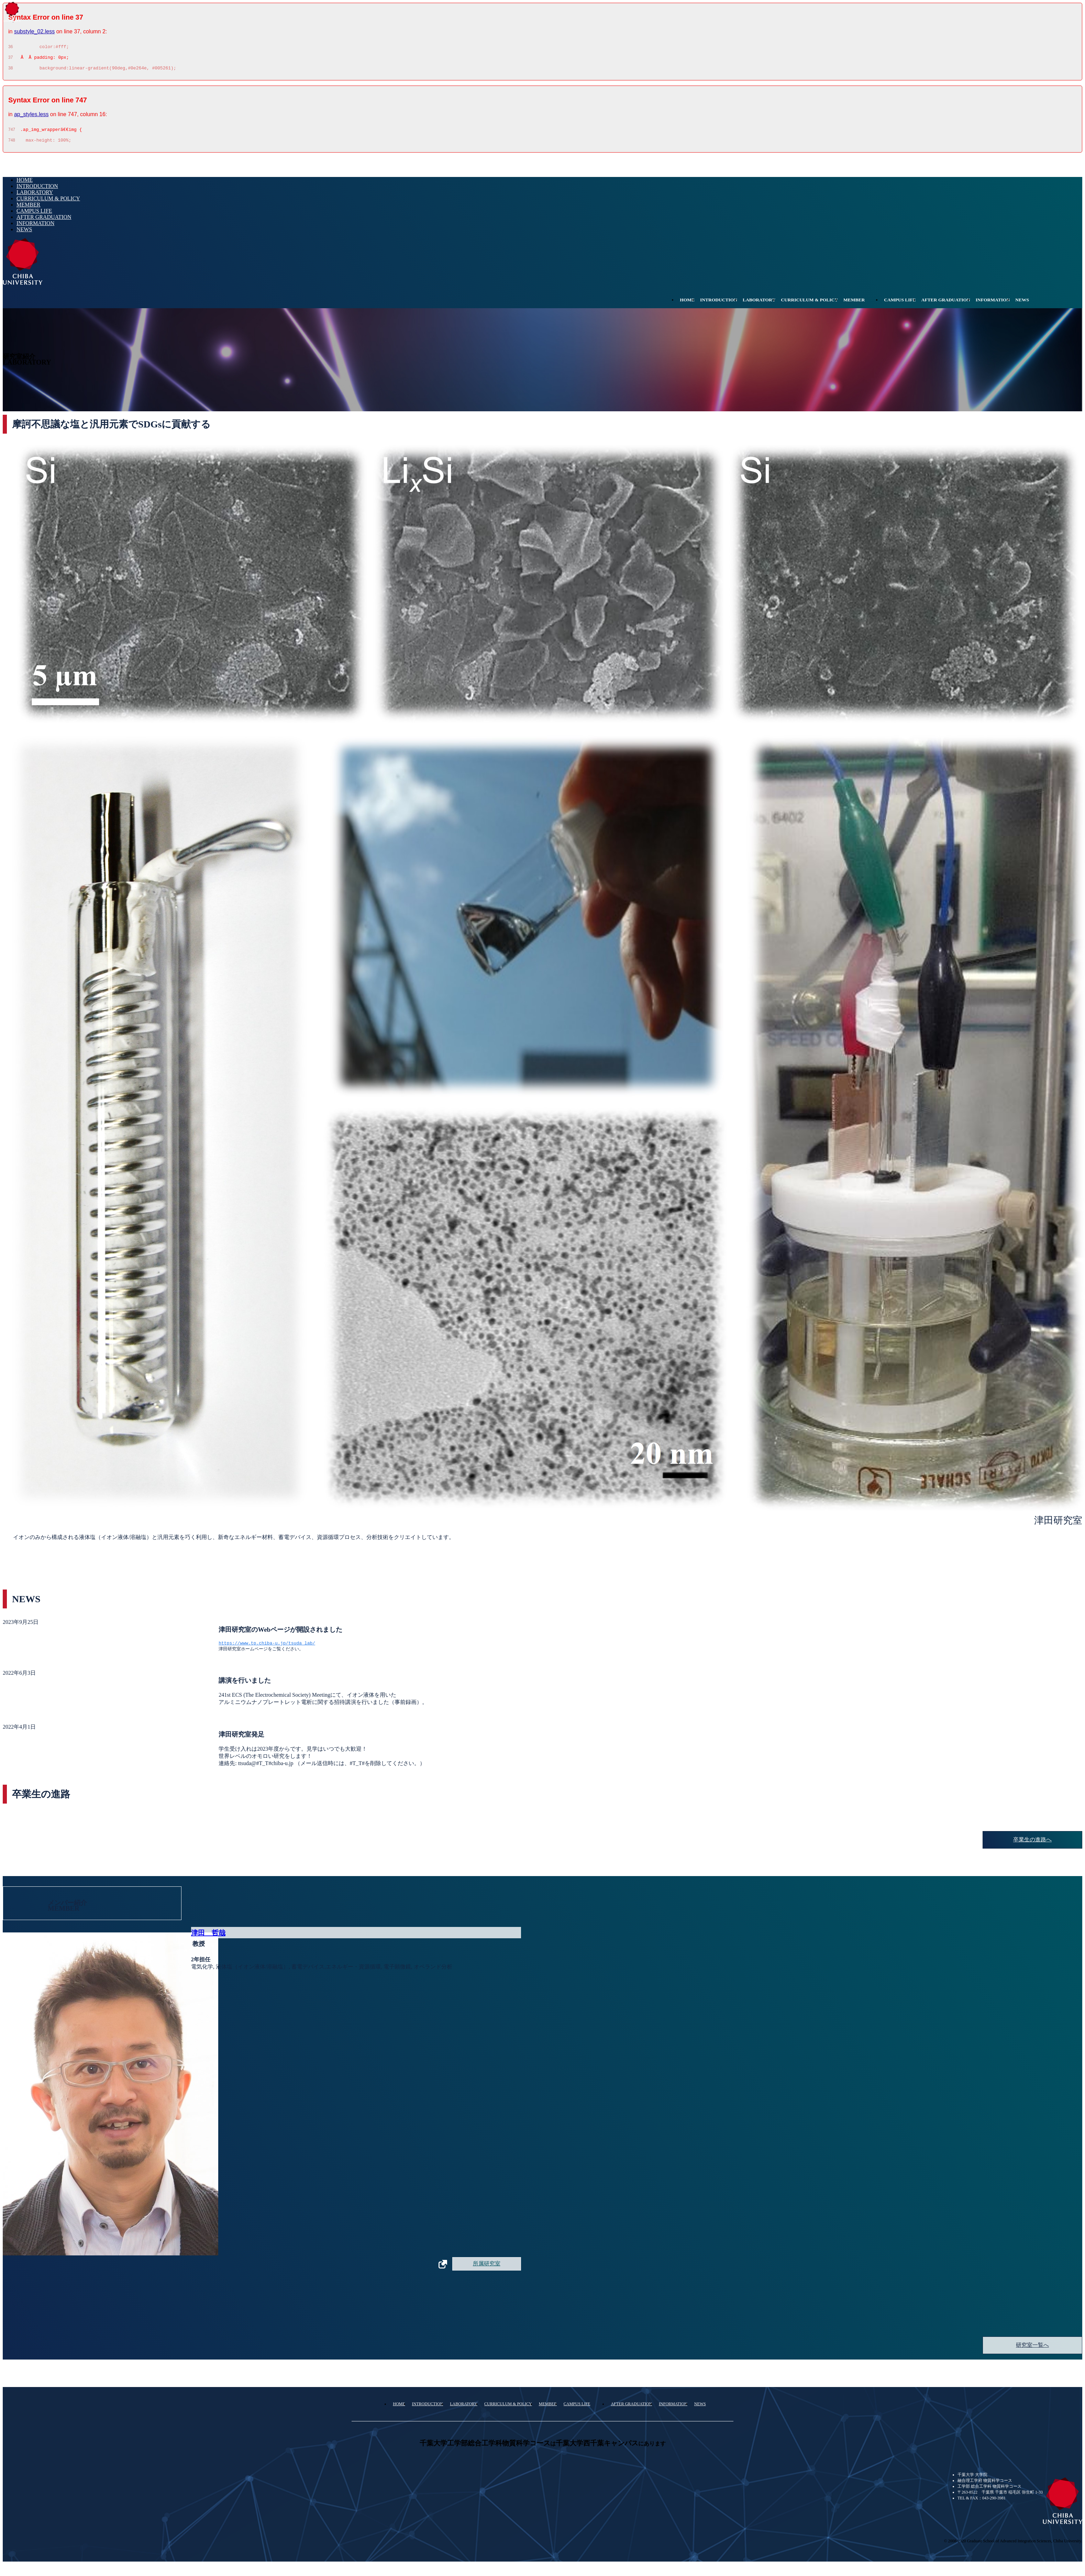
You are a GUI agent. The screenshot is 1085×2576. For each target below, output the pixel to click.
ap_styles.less (31, 117)
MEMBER (28, 210)
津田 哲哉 (208, 1939)
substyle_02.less (34, 31)
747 (11, 133)
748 (11, 145)
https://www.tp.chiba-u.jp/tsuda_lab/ (267, 1649)
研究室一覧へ (1032, 2351)
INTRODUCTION (37, 191)
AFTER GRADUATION (43, 222)
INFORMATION (35, 228)
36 (10, 47)
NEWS (24, 234)
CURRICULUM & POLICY (48, 204)
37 (10, 59)
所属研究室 (486, 2270)
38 (10, 71)
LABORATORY (34, 197)
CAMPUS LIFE (34, 216)
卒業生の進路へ (1032, 1846)
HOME (24, 185)
